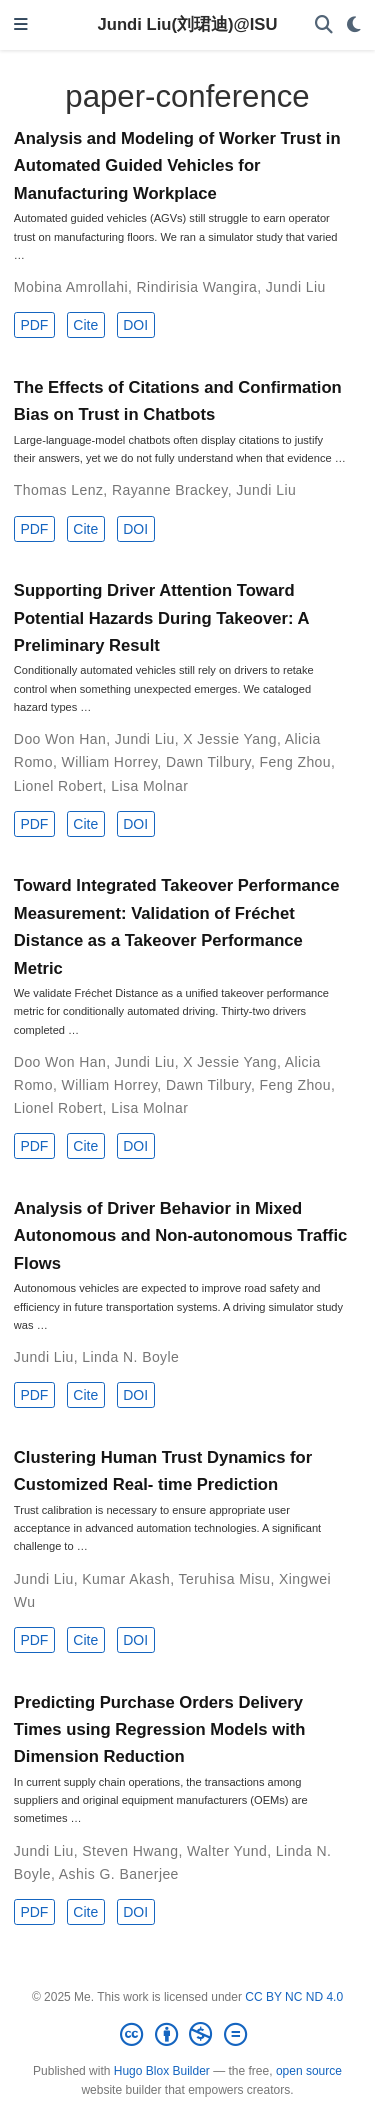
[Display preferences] (354, 25)
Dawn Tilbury (208, 762)
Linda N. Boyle (130, 1357)
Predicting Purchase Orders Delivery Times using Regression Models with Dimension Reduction (160, 1730)
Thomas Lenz (58, 490)
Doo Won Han (60, 739)
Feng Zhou (296, 762)
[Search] (324, 25)
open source (309, 2071)
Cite (85, 325)
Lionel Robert (58, 786)
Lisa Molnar (149, 786)
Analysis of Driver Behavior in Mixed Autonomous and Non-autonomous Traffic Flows (180, 1236)
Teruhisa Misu (225, 1579)
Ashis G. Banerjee (119, 1874)
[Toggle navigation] (21, 25)
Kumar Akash (126, 1579)
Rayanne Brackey (170, 490)
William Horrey (110, 762)
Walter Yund (227, 1851)
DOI (135, 325)
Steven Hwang (130, 1851)
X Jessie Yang (230, 739)
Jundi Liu (296, 287)
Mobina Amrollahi (71, 287)
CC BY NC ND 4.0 (294, 1997)
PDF (34, 325)
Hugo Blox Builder (162, 2071)
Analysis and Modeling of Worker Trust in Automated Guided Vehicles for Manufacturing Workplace (177, 166)
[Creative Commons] (187, 2035)
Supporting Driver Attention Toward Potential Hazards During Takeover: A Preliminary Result (161, 618)
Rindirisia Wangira (197, 287)
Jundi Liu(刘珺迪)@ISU (188, 24)
